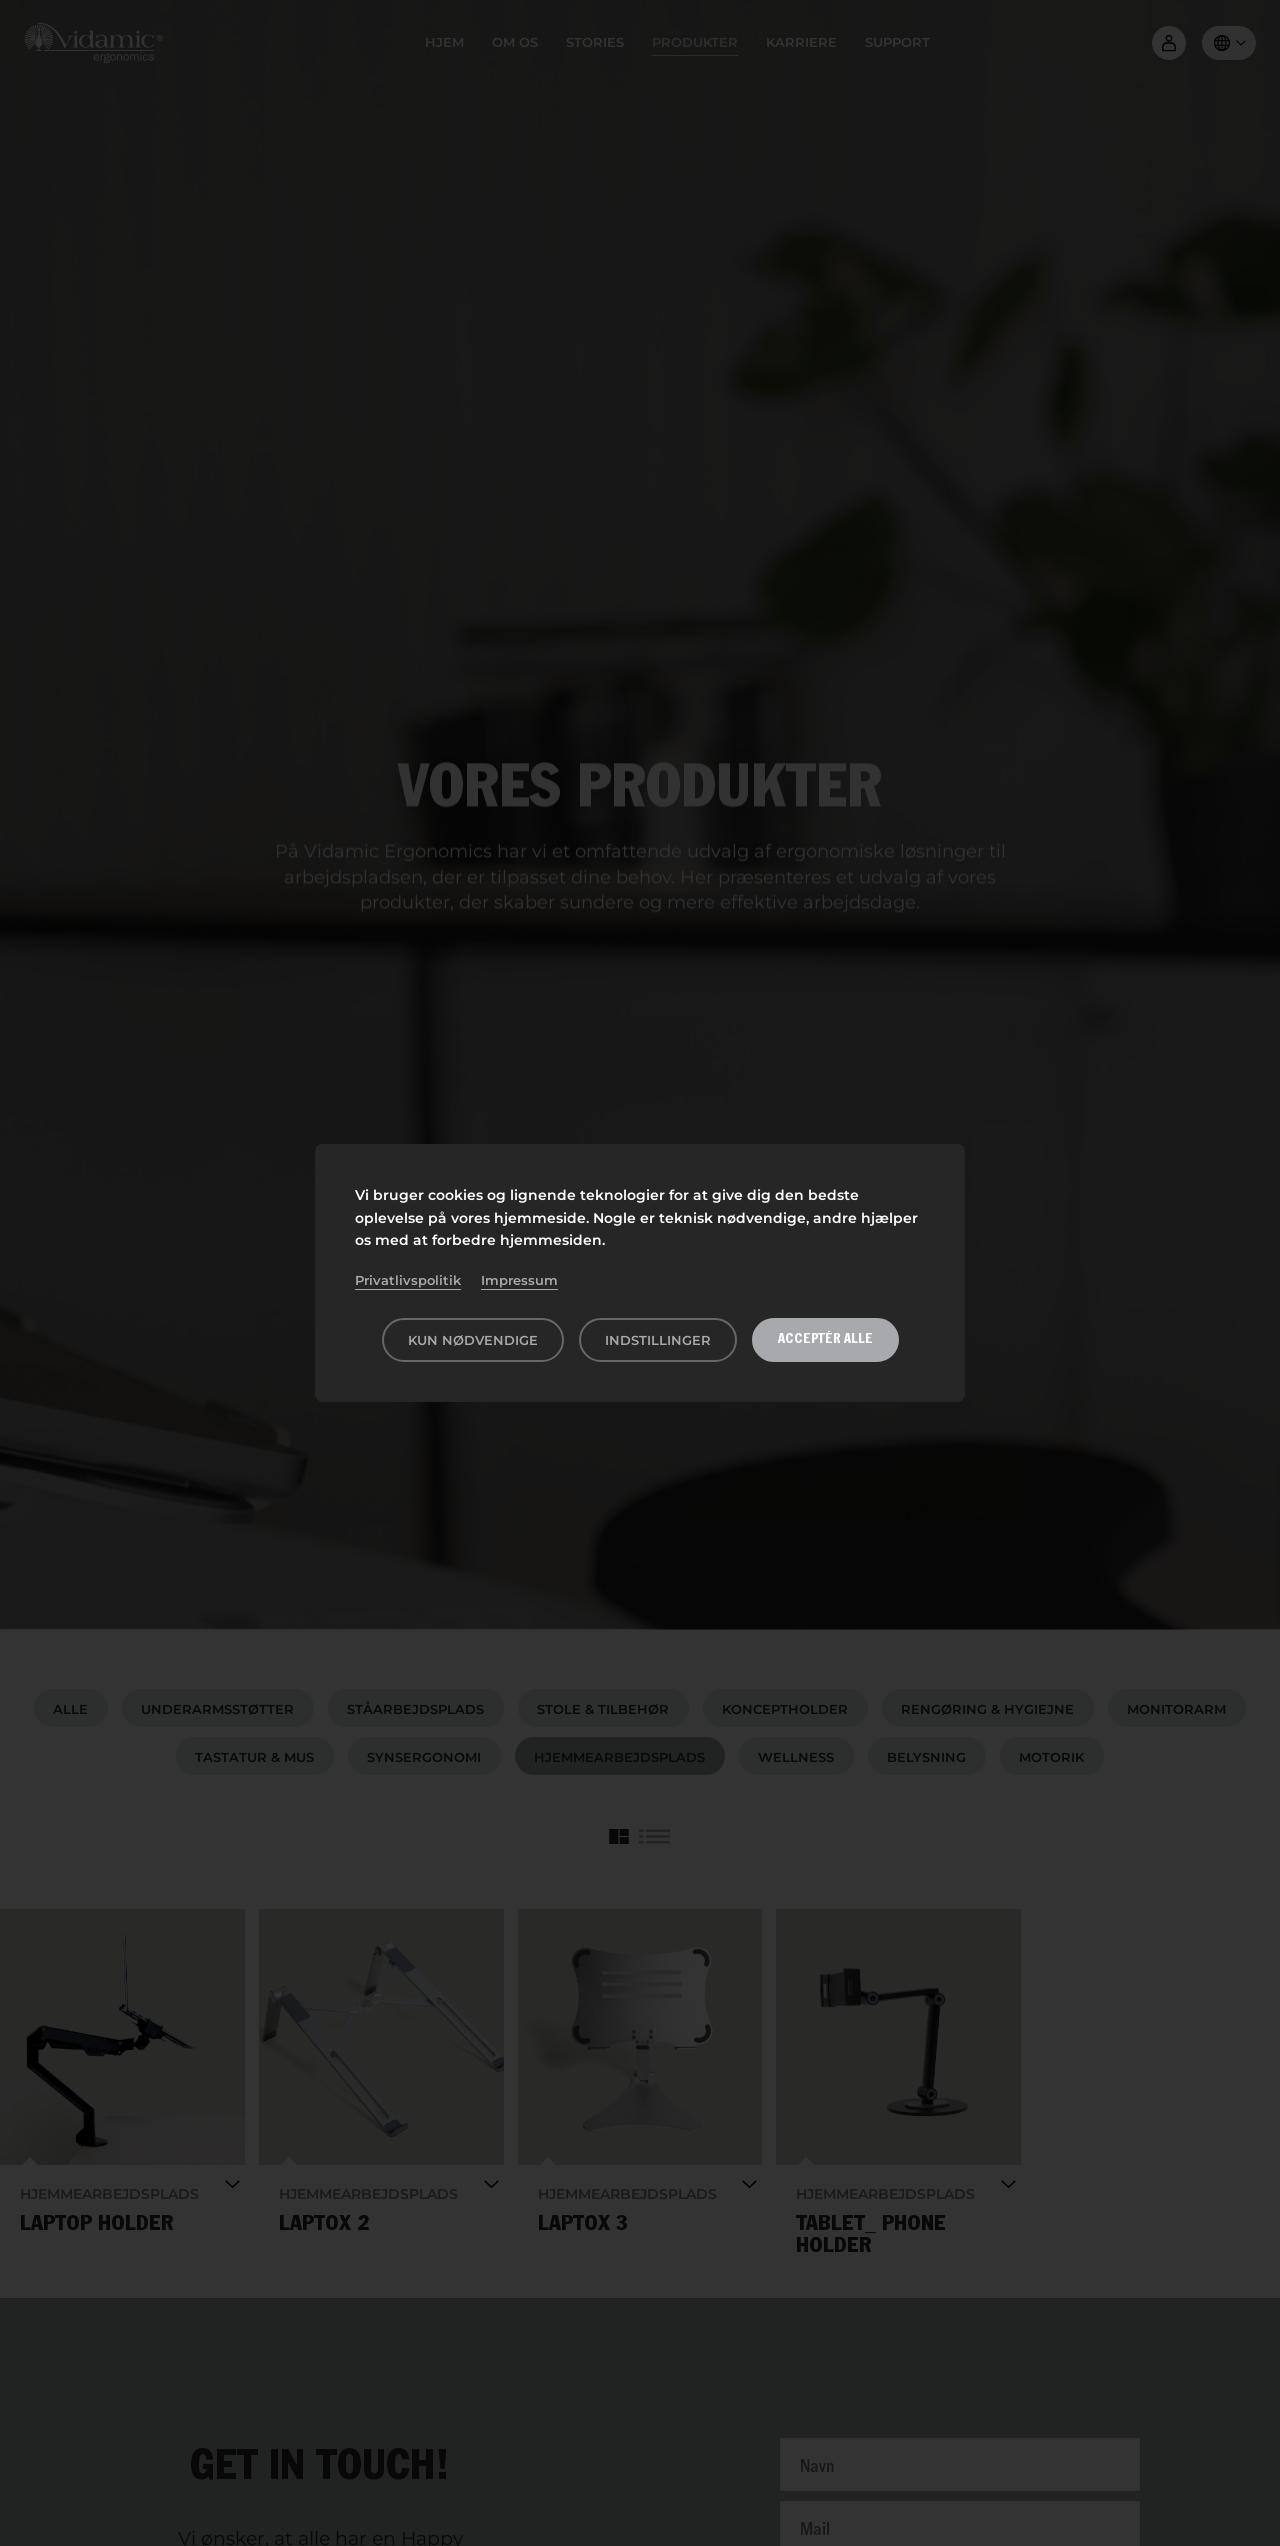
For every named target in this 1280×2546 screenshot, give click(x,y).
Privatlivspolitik (408, 1280)
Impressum (519, 1280)
